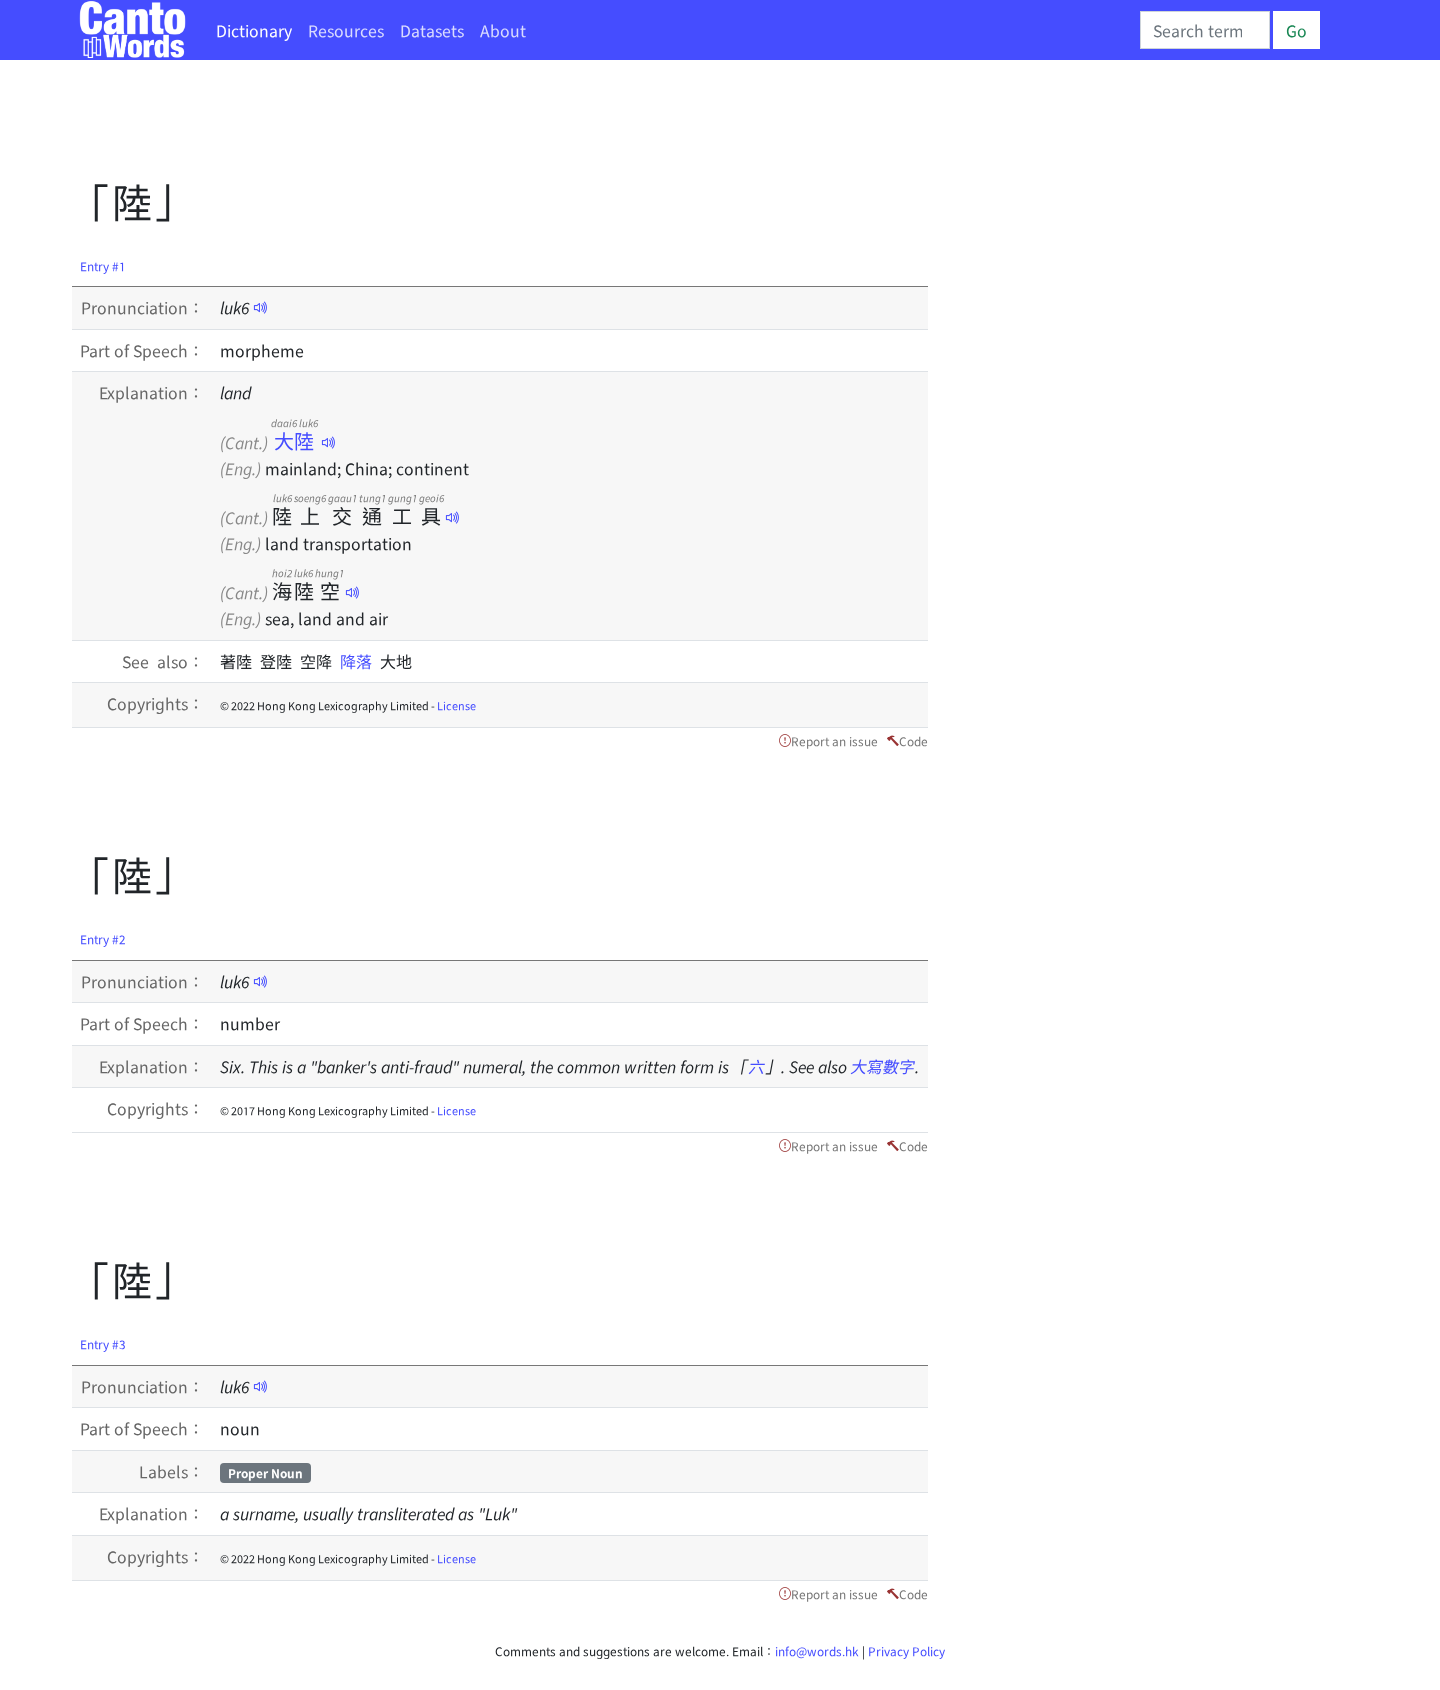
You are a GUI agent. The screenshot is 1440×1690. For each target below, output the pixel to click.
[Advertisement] (436, 125)
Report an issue (834, 740)
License (456, 705)
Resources (346, 30)
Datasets (432, 30)
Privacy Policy (906, 1650)
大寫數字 (883, 1066)
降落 (360, 661)
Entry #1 (103, 265)
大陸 (294, 440)
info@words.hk (817, 1650)
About (503, 30)
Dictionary (254, 30)
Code (913, 740)
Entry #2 (103, 938)
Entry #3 (103, 1343)
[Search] (1205, 30)
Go (1296, 30)
